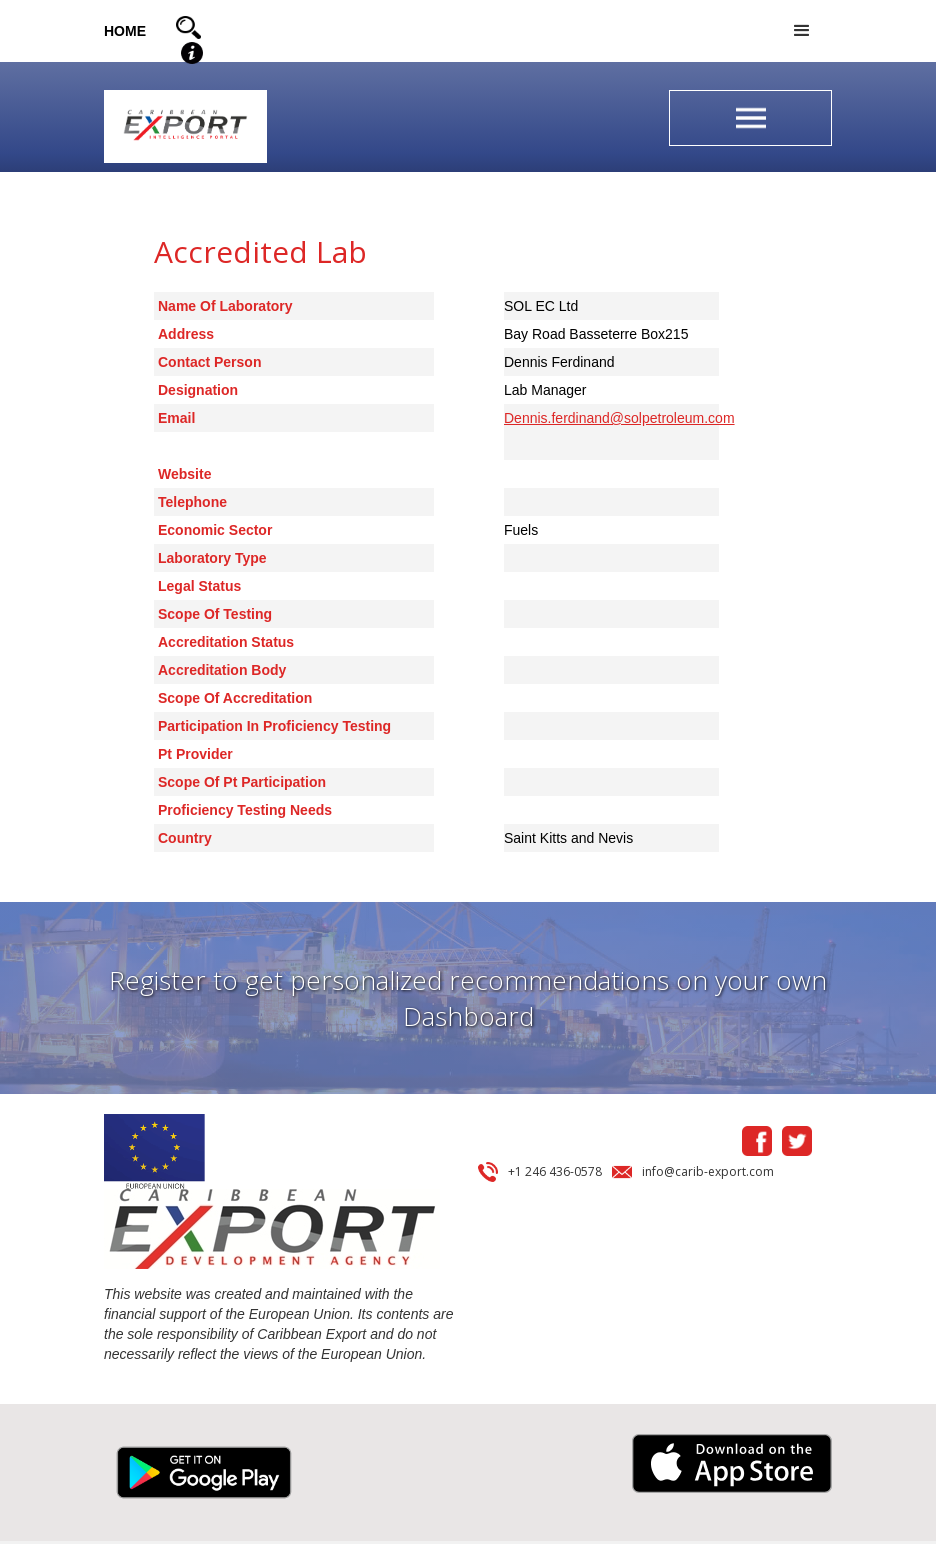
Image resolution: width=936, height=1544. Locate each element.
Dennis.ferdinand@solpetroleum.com (619, 418)
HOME (125, 31)
